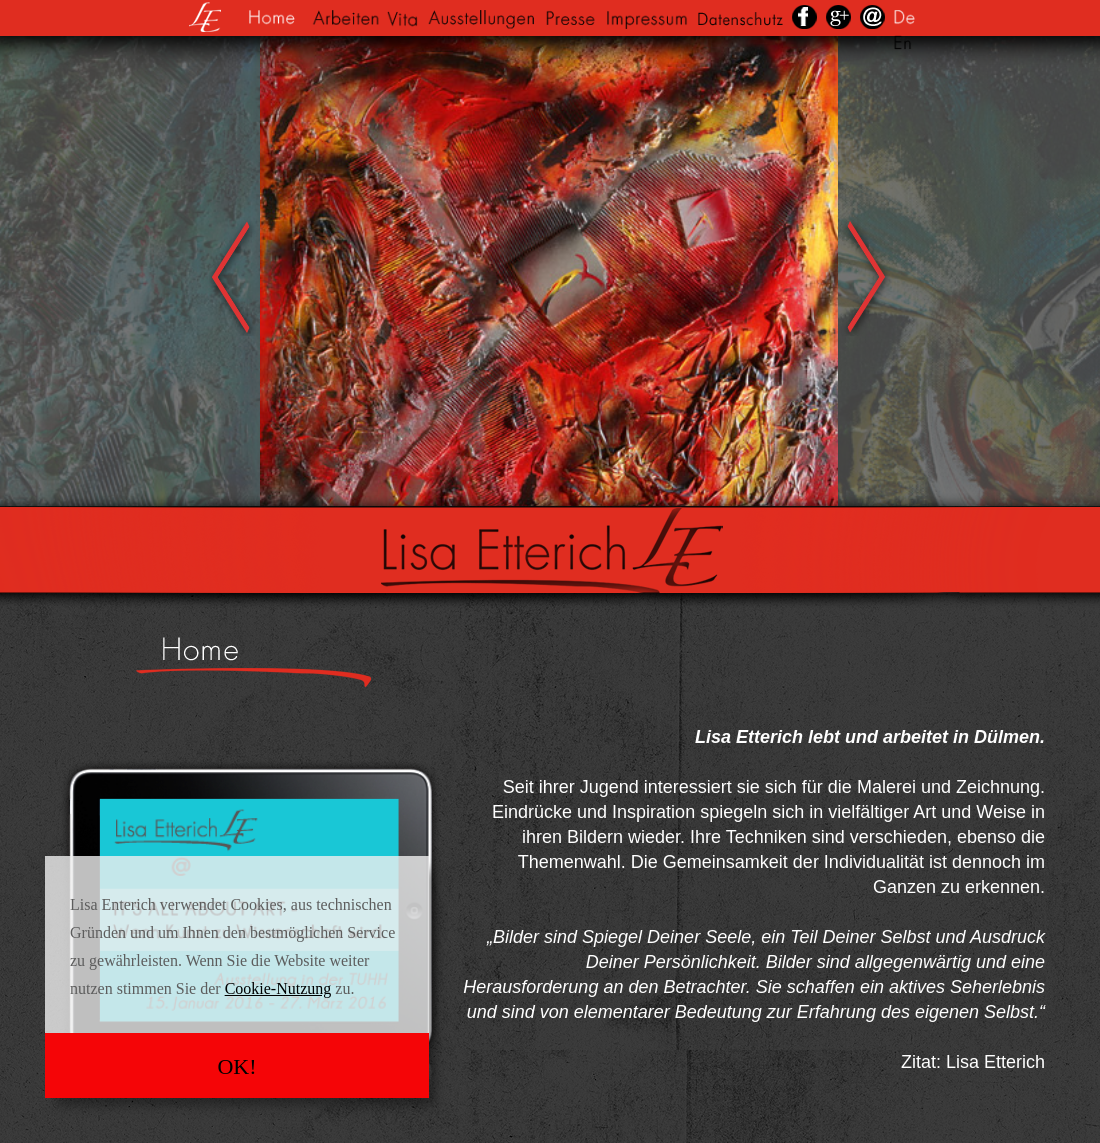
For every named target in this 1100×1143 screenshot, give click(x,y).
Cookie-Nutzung (278, 988)
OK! (236, 1066)
